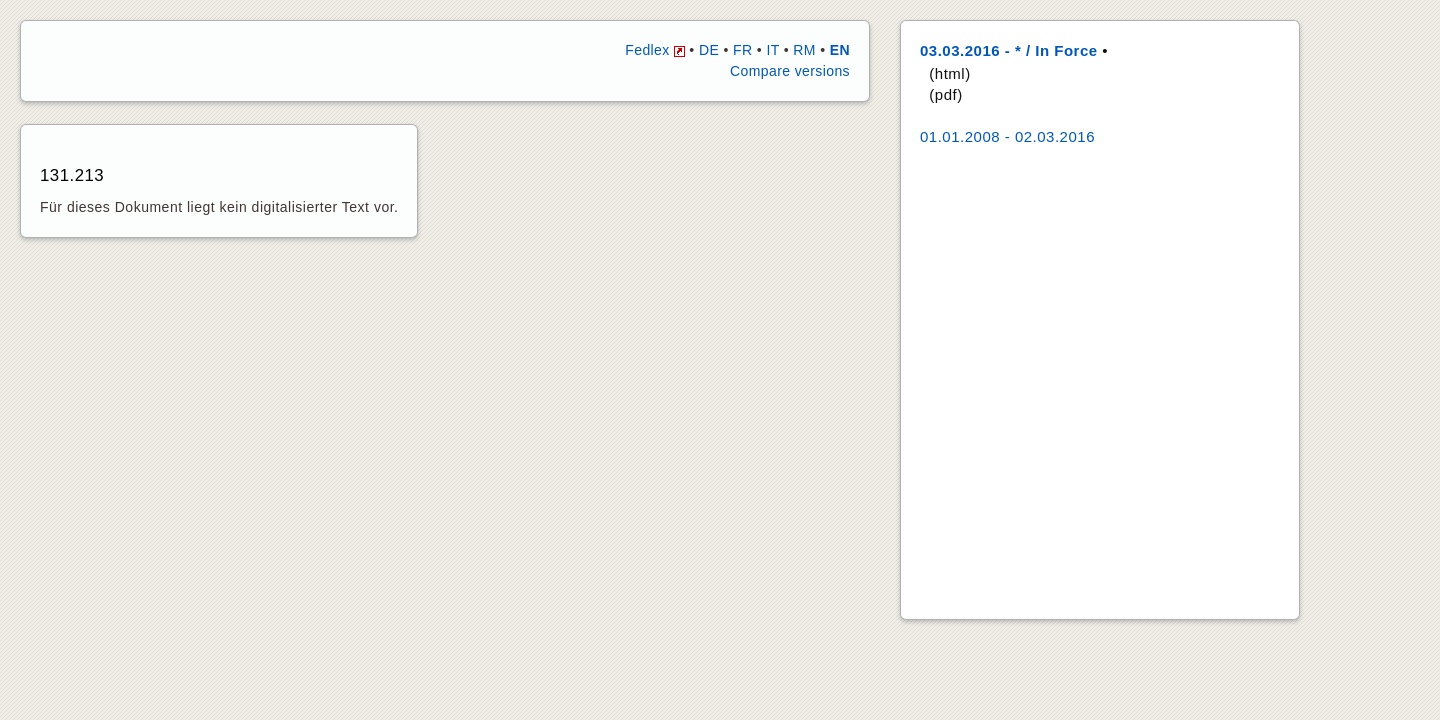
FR (742, 50)
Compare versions (790, 71)
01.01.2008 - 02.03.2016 (1007, 136)
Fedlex (655, 50)
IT (772, 50)
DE (709, 50)
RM (804, 50)
